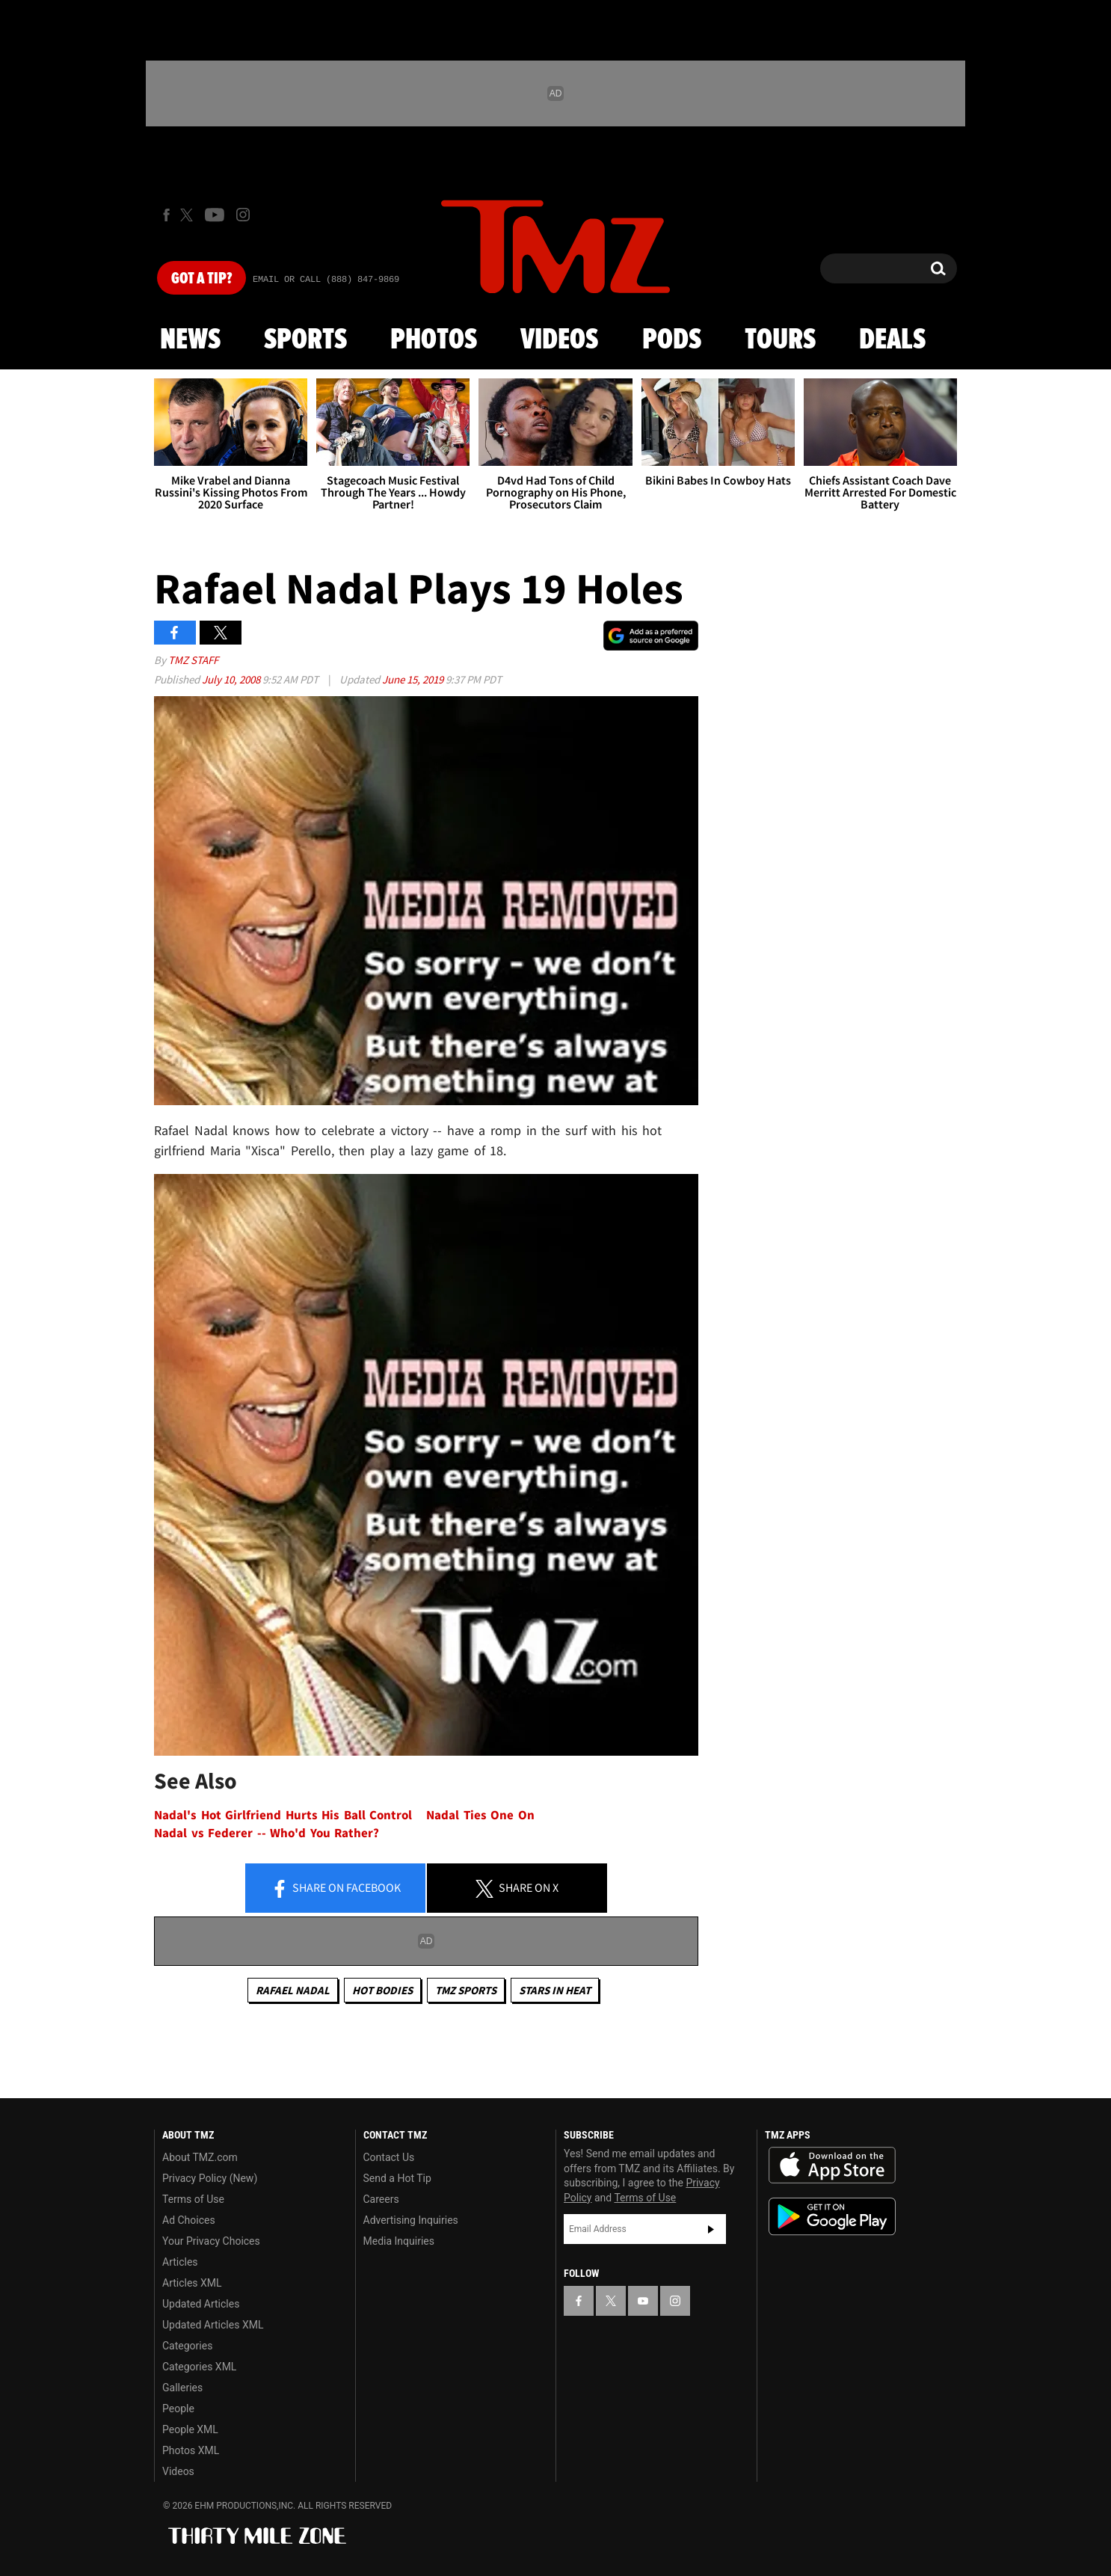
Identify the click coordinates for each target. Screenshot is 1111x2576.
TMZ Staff (193, 660)
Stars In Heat (555, 1990)
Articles (180, 2262)
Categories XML (199, 2367)
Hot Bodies (382, 1990)
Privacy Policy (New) (209, 2178)
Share (336, 1889)
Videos (559, 340)
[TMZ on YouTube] (643, 2301)
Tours (780, 340)
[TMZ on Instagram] (243, 214)
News (190, 340)
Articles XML (192, 2283)
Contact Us (389, 2157)
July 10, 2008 (232, 679)
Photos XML (190, 2450)
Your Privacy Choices (211, 2241)
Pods (671, 340)
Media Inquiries (398, 2241)
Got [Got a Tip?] (201, 279)
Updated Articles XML (212, 2325)
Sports (305, 340)
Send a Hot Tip (397, 2178)
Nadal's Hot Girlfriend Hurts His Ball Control (283, 1815)
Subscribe (711, 2229)
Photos (433, 340)
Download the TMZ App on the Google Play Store (832, 2217)
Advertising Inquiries (410, 2220)
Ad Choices (188, 2220)
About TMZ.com (200, 2157)
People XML (190, 2429)
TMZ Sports (465, 1990)
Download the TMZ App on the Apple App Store (832, 2165)
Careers (381, 2199)
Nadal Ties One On (480, 1815)
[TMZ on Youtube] (214, 214)
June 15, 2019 (414, 679)
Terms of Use (193, 2199)
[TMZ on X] (189, 215)
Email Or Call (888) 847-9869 (326, 279)
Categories (187, 2346)
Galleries (182, 2388)
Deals (892, 340)
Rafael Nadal (293, 1990)
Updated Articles (200, 2304)
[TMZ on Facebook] (166, 215)
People (178, 2408)
